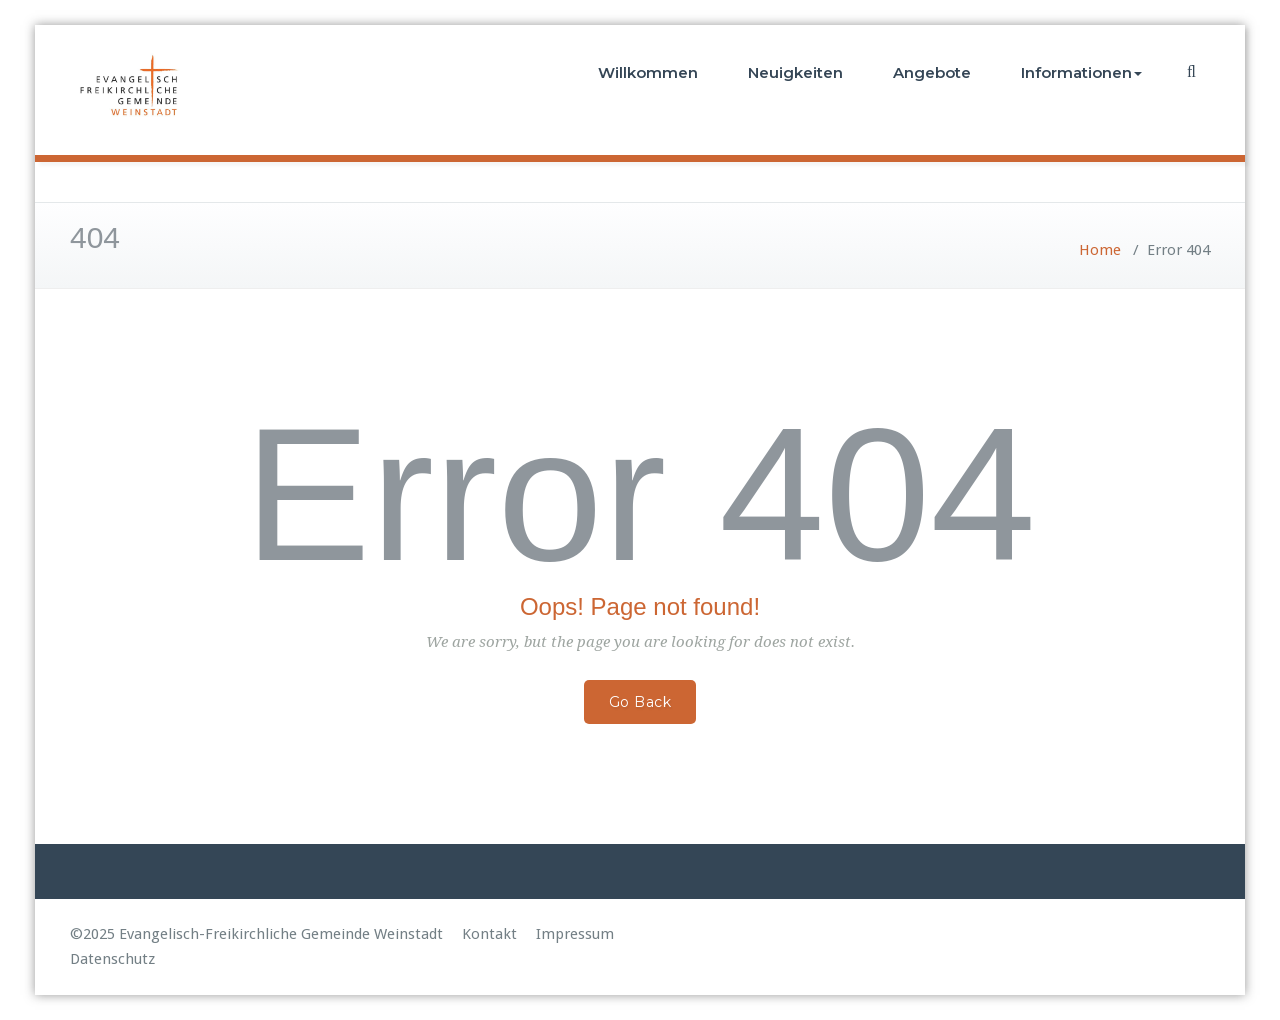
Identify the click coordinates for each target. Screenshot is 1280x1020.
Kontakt (489, 934)
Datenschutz (112, 959)
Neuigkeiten (795, 72)
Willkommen (648, 72)
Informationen (1081, 72)
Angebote (932, 72)
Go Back (640, 702)
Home (1100, 250)
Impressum (575, 934)
